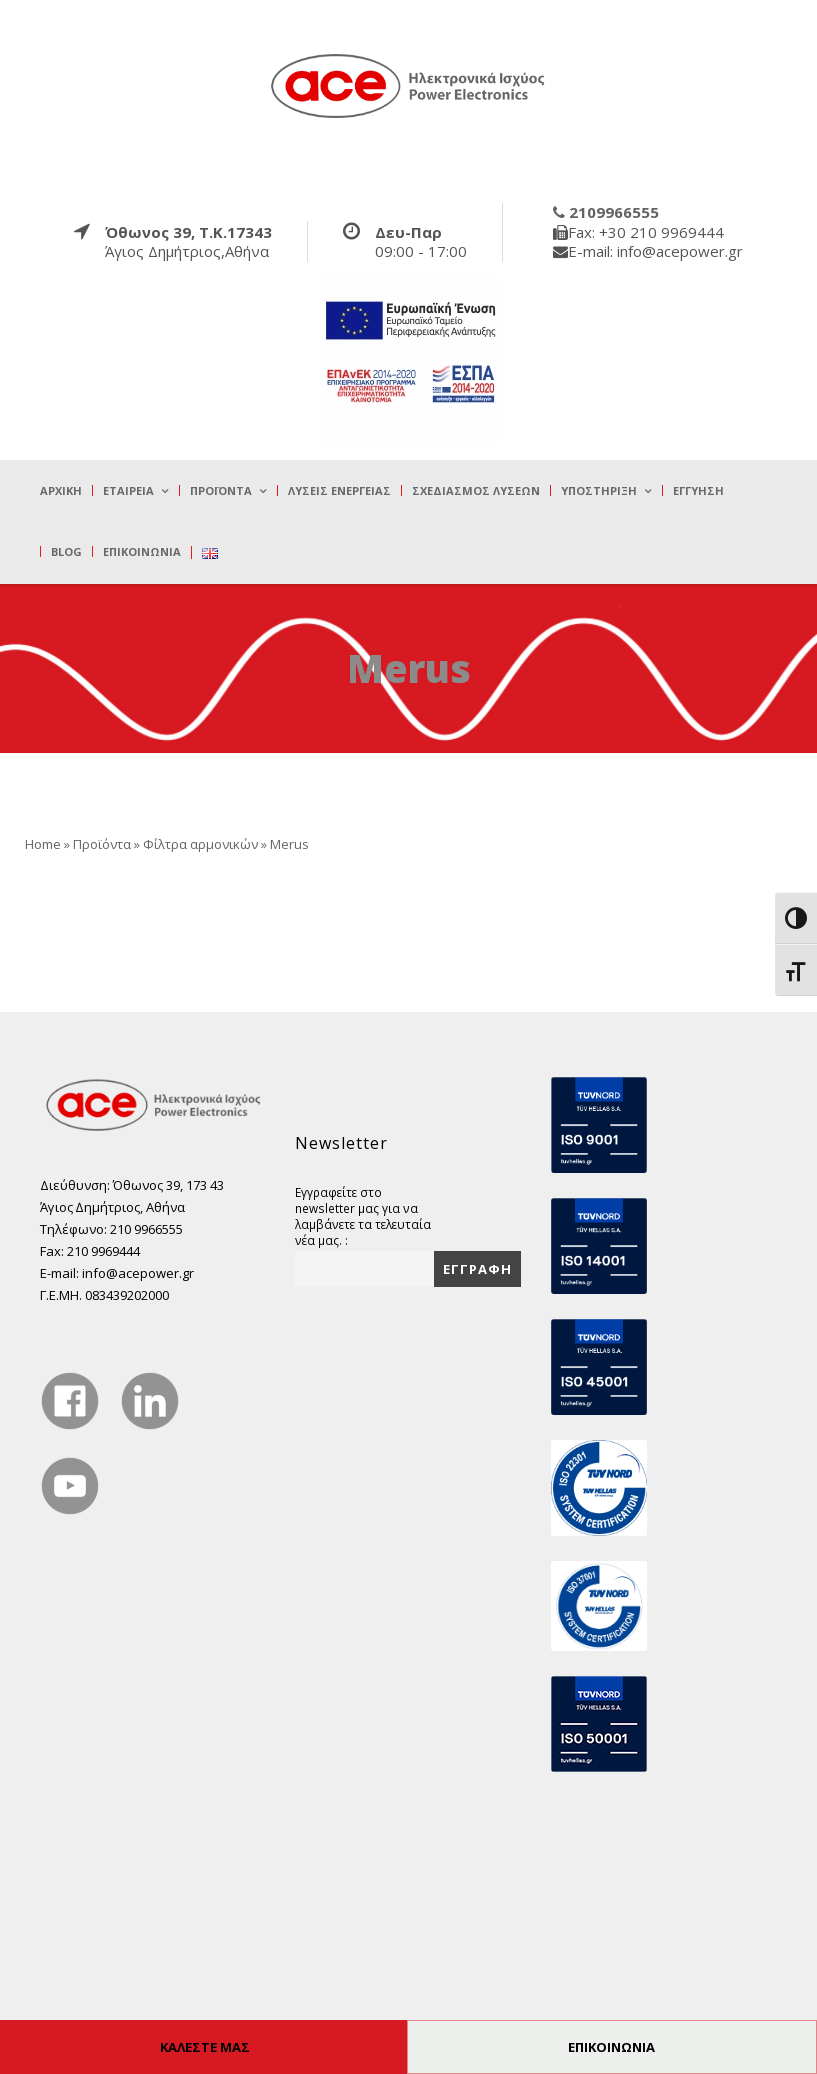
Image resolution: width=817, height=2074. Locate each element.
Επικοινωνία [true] (142, 551)
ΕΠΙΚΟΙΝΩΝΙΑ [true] (611, 2047)
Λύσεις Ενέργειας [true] (339, 490)
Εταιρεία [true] (128, 490)
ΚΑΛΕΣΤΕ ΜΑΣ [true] (205, 2047)
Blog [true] (66, 551)
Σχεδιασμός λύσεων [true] (476, 490)
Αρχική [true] (61, 490)
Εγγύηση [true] (698, 490)
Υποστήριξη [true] (599, 490)
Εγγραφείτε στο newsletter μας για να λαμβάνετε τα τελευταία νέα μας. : (363, 1216)
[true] (409, 85)
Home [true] (43, 844)
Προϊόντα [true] (221, 490)
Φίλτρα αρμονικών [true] (200, 844)
